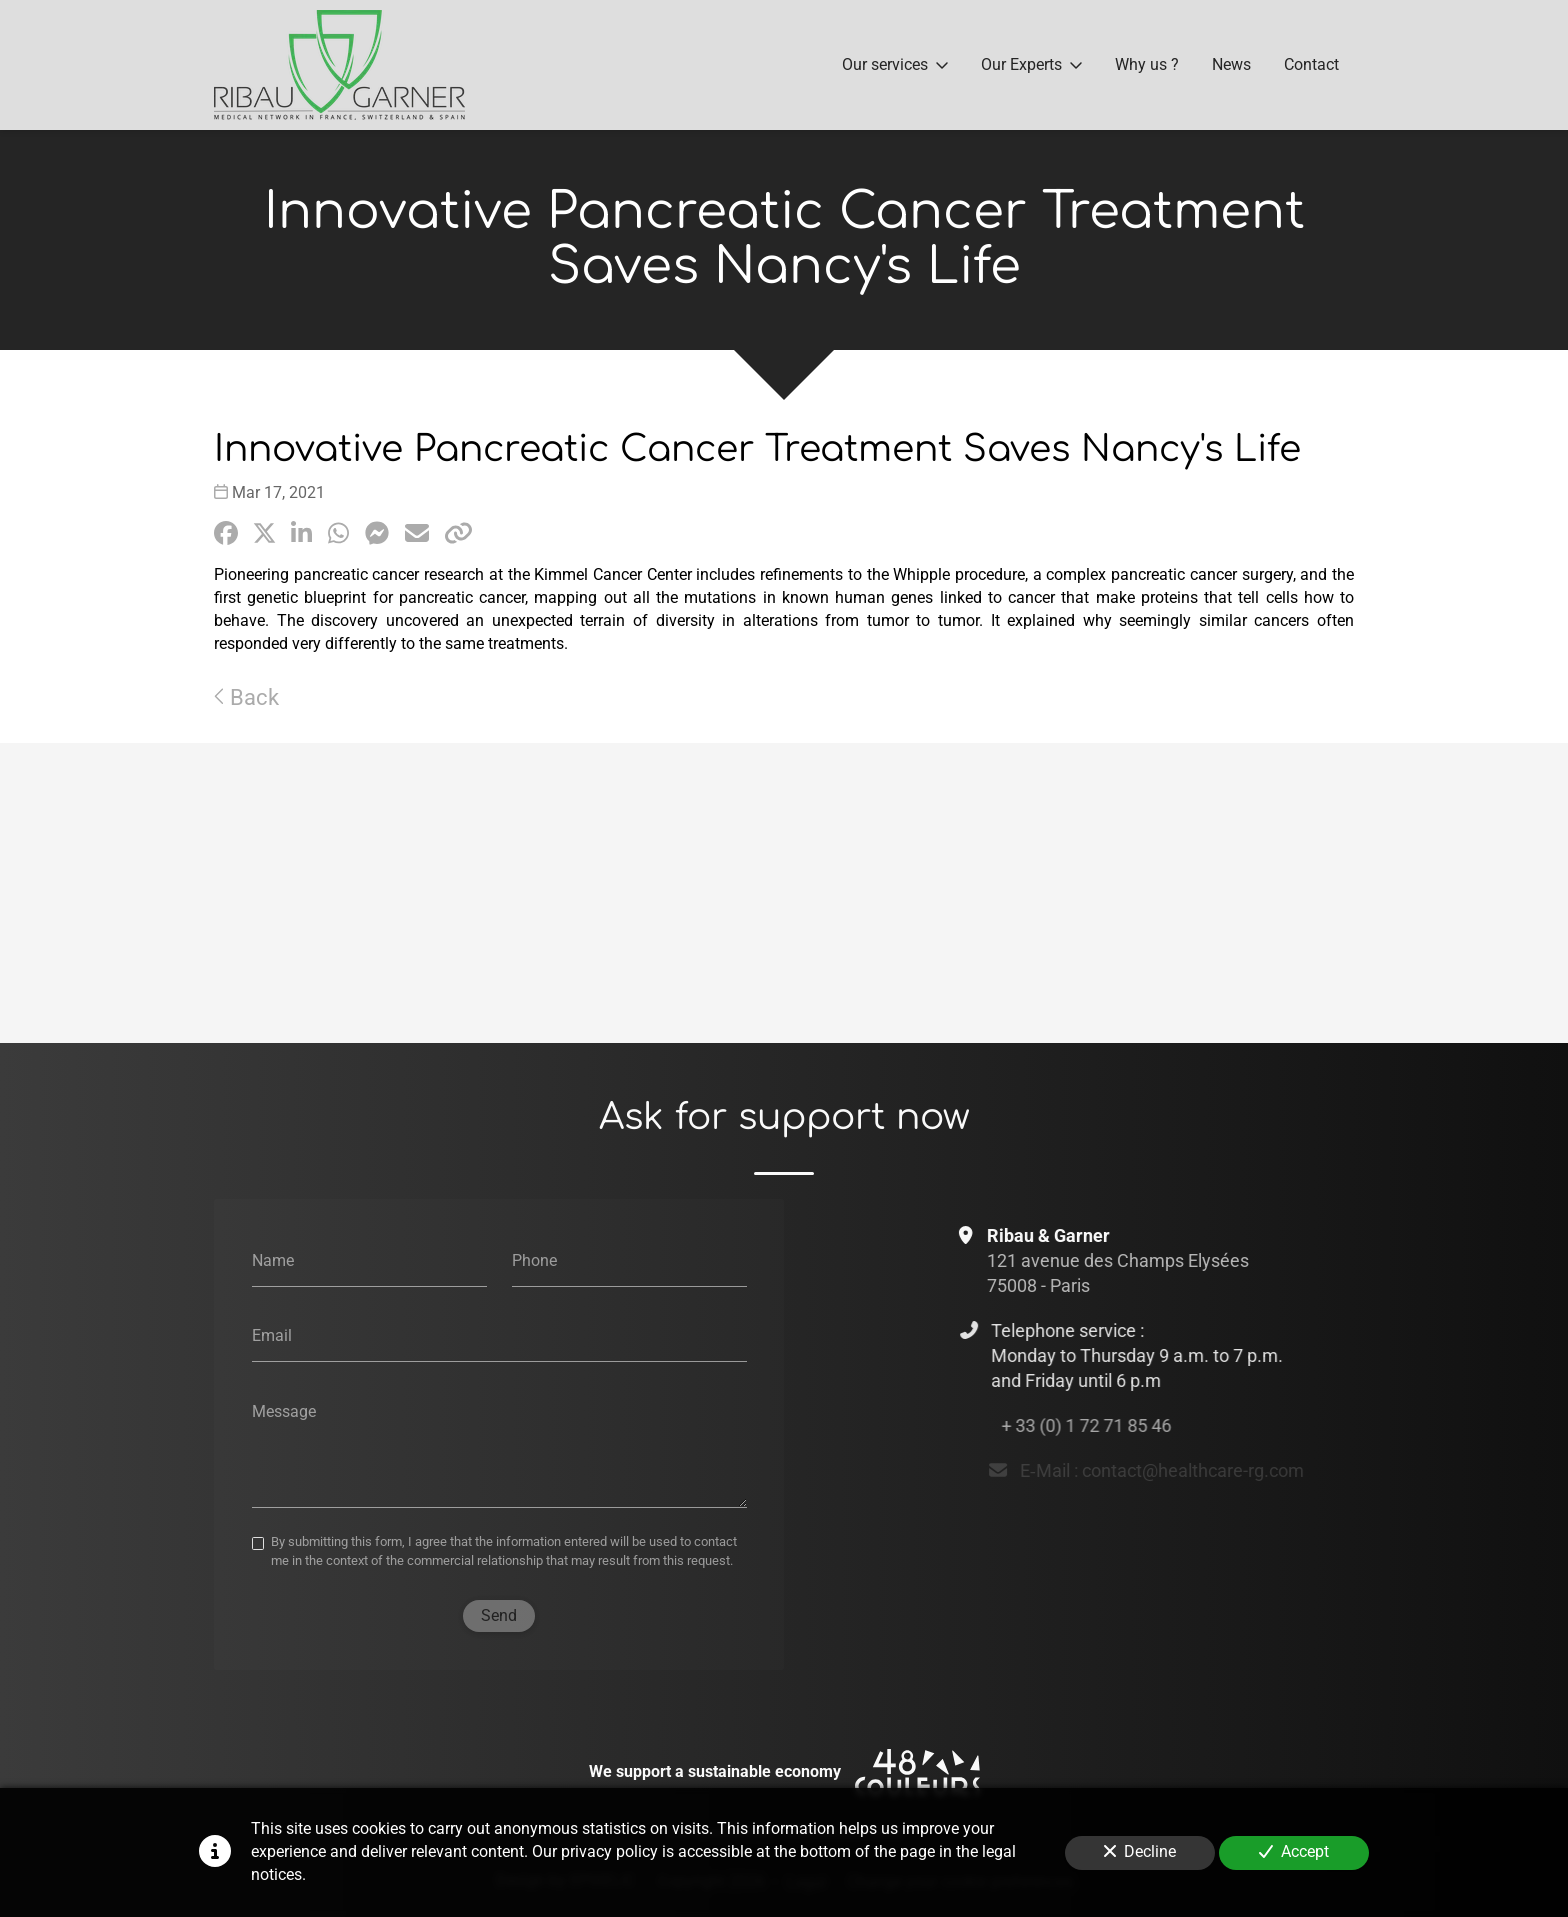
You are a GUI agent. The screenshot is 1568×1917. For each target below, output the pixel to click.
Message (284, 1410)
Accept (1294, 1851)
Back (246, 697)
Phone (534, 1259)
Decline (1140, 1851)
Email (272, 1335)
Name (273, 1259)
